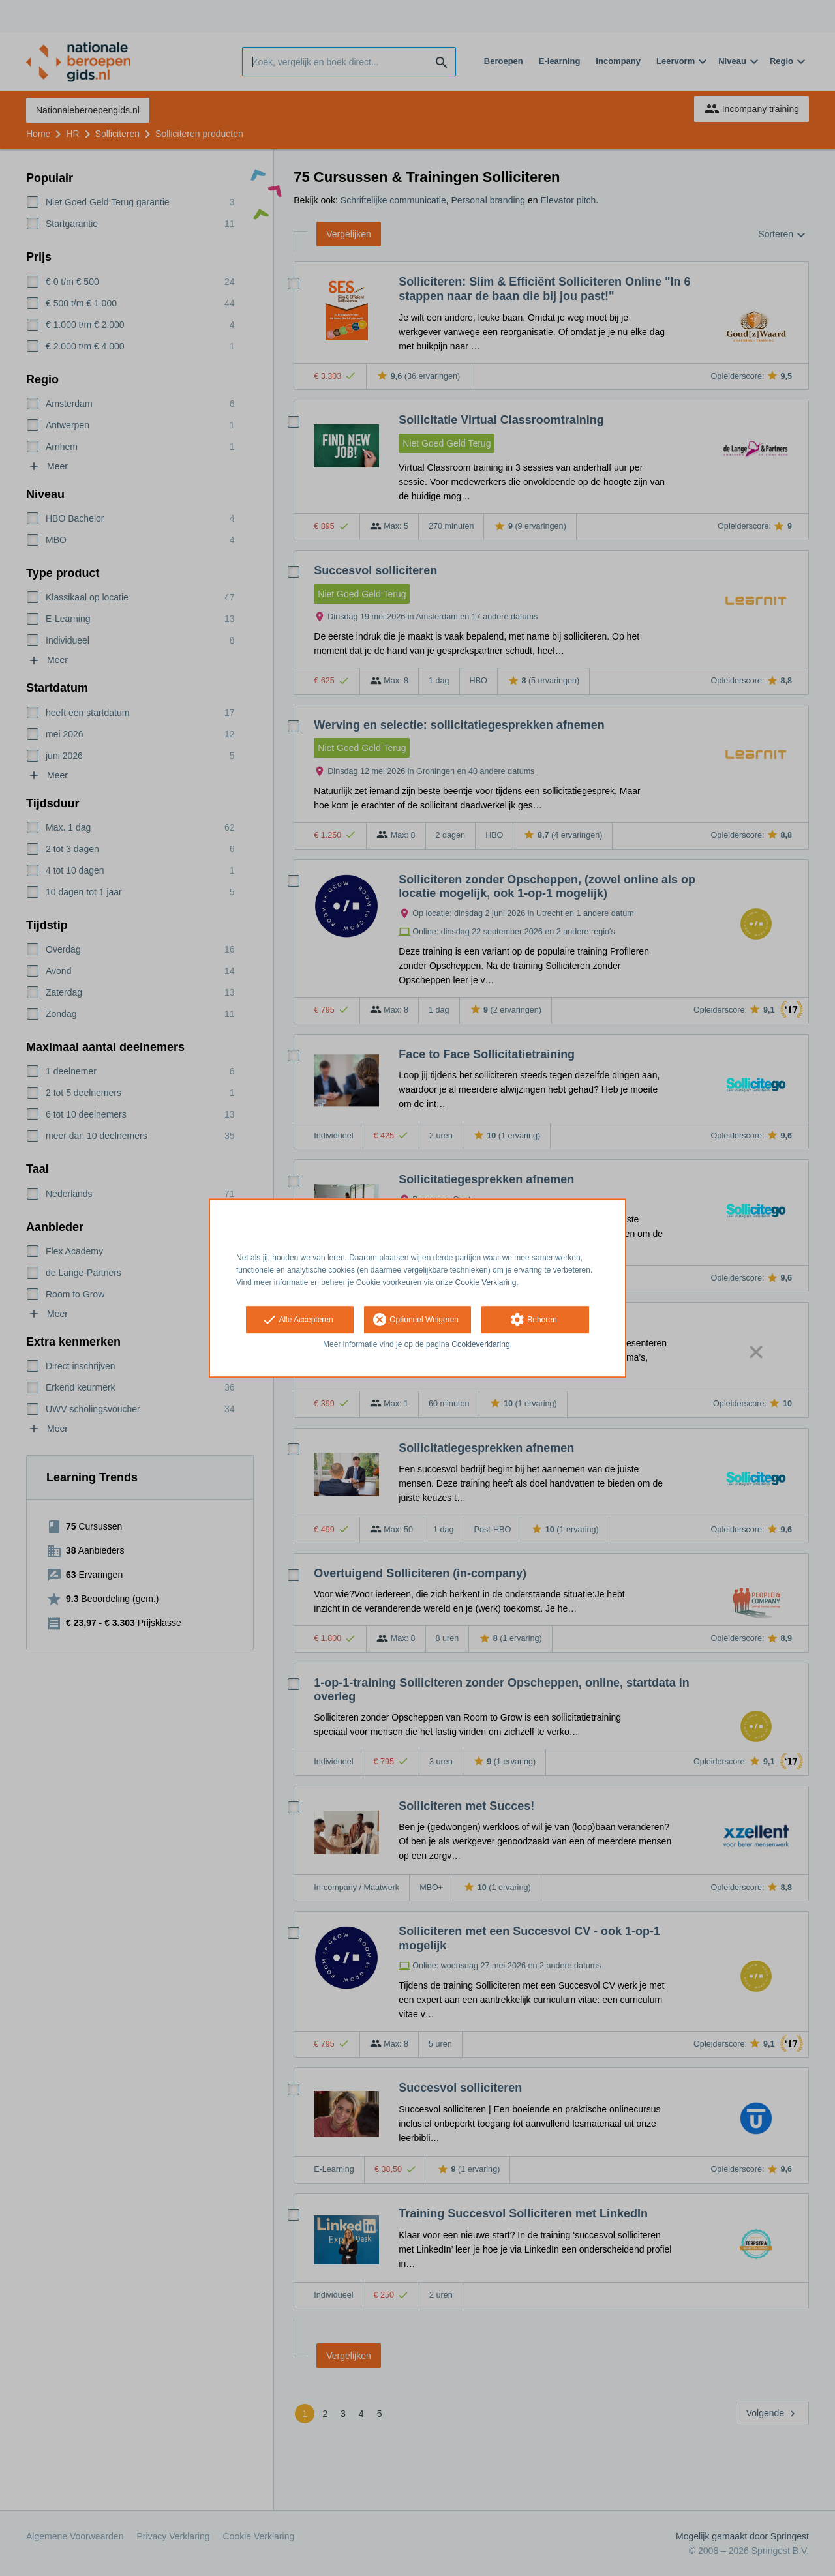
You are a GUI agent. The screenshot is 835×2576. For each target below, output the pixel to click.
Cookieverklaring (480, 1345)
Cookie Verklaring (486, 1282)
